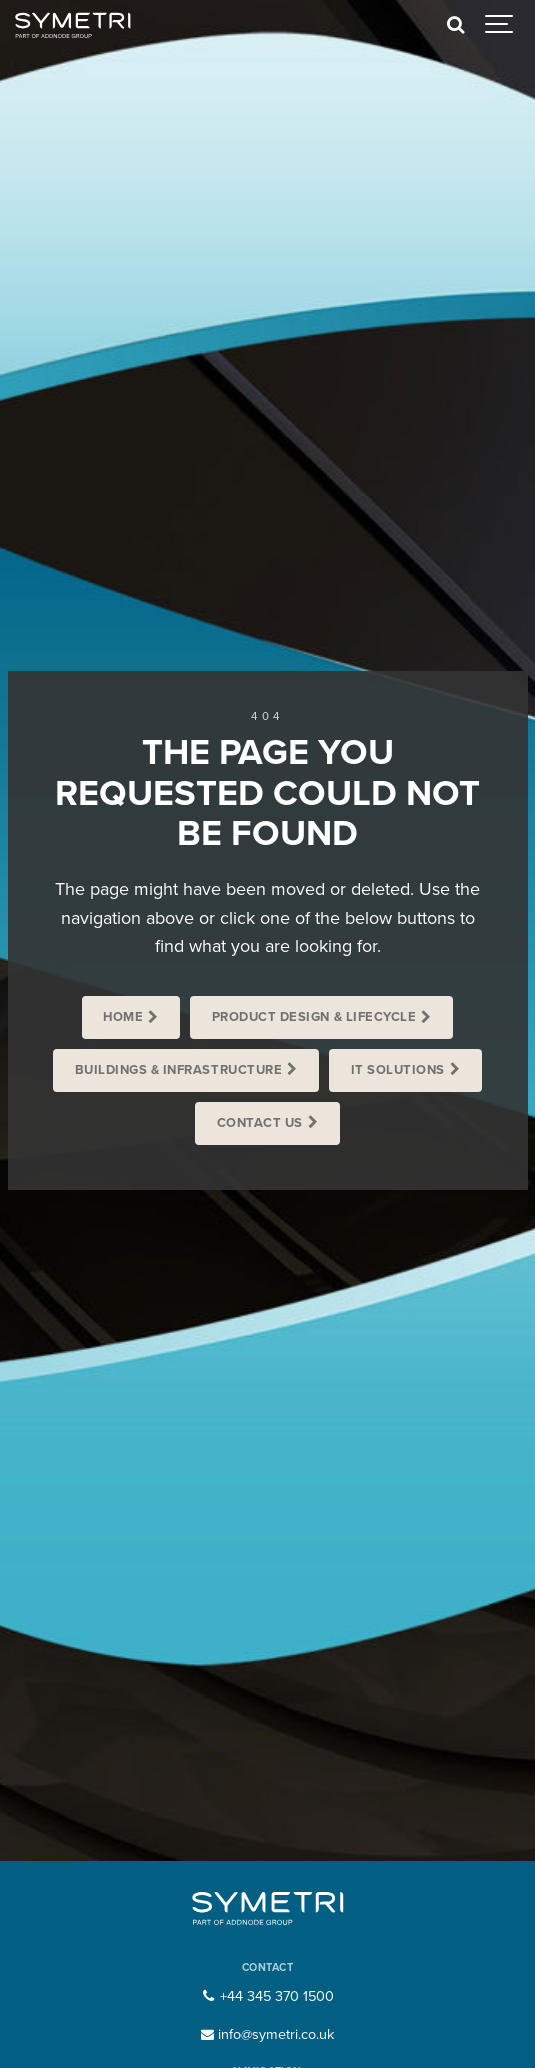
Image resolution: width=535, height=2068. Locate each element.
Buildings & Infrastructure (178, 1070)
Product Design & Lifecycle (314, 1017)
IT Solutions (398, 1070)
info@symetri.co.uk (268, 2034)
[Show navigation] (500, 25)
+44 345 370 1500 (267, 1996)
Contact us (260, 1123)
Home (123, 1017)
